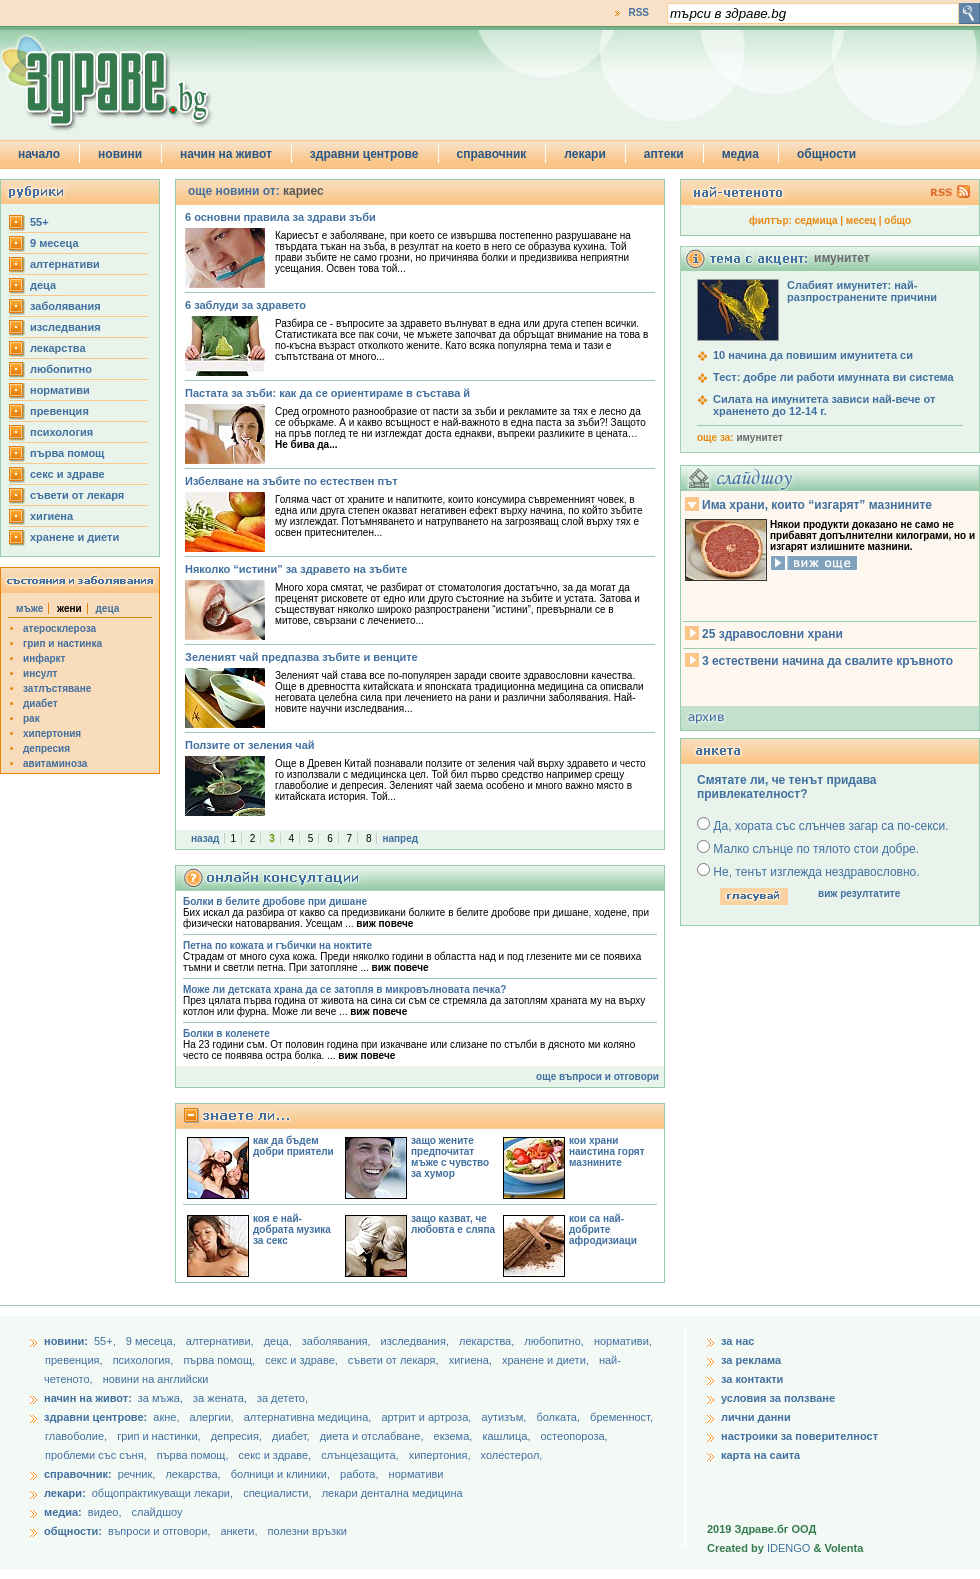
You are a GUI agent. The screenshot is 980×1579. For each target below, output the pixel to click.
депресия (46, 748)
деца (43, 285)
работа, (359, 1474)
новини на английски (156, 1379)
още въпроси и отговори (597, 1076)
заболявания (65, 306)
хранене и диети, (547, 1360)
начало (39, 154)
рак (31, 718)
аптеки (664, 154)
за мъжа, (160, 1398)
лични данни (756, 1417)
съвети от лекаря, (395, 1360)
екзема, (455, 1436)
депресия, (238, 1436)
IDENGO (788, 1548)
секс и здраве (67, 474)
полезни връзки (307, 1531)
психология (61, 432)
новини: (66, 1341)
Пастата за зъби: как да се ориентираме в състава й (327, 393)
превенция (59, 411)
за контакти (752, 1379)
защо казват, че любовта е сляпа (453, 1224)
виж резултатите (859, 893)
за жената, (220, 1398)
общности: (73, 1531)
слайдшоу (157, 1512)
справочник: (78, 1474)
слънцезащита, (361, 1455)
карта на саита (760, 1455)
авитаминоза (55, 763)
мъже (29, 608)
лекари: (65, 1493)
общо (897, 220)
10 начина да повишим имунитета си (813, 355)
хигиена (51, 516)
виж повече (384, 923)
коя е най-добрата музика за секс (292, 1229)
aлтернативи (65, 264)
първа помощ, (220, 1360)
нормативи (60, 390)
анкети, (238, 1531)
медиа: (63, 1512)
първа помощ (67, 453)
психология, (145, 1360)
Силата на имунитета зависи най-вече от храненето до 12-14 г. (824, 405)
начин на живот (226, 154)
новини (120, 154)
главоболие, (77, 1436)
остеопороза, (574, 1436)
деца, (279, 1341)
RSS (638, 12)
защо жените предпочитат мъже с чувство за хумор (450, 1157)
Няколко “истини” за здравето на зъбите (296, 569)
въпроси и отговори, (159, 1531)
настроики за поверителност (799, 1436)
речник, (137, 1474)
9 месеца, (152, 1341)
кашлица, (507, 1436)
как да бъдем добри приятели (293, 1146)
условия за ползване (778, 1398)
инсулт (40, 673)
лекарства (58, 348)
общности (826, 154)
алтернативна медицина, (309, 1417)
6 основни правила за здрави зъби (280, 217)
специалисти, (277, 1493)
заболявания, (338, 1341)
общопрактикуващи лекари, (162, 1493)
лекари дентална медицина (392, 1493)
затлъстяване (57, 688)
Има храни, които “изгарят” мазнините (817, 505)
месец (861, 220)
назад (205, 838)
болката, (559, 1417)
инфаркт (44, 658)
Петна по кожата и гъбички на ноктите (277, 945)
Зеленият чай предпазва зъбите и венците (301, 657)
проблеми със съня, (97, 1455)
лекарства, (488, 1341)
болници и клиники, (280, 1474)
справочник (492, 154)
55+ (39, 222)
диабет (40, 703)
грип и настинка (62, 643)
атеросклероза (59, 628)
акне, (167, 1417)
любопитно (61, 369)
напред (400, 838)
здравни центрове (364, 154)
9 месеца (54, 243)
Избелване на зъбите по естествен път (291, 481)
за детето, (282, 1398)
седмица (816, 220)
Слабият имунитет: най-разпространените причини (862, 291)
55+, (106, 1341)
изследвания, (416, 1341)
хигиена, (472, 1360)
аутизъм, (505, 1417)
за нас (737, 1341)
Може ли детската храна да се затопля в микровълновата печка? (344, 989)
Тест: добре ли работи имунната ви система (833, 377)
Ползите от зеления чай (250, 745)
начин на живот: (88, 1398)
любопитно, (555, 1341)
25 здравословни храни (772, 634)
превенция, (75, 1360)
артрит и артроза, (427, 1417)
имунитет (759, 437)
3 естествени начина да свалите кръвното (827, 661)
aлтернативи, (221, 1341)
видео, (105, 1512)
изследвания (65, 327)
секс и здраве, (303, 1360)
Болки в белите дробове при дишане (275, 901)
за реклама (751, 1360)
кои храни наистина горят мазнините (607, 1151)
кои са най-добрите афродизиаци (603, 1229)
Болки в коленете (226, 1033)
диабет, (292, 1436)
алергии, (213, 1417)
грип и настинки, (160, 1436)
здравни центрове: (95, 1417)
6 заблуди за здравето (245, 305)
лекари (585, 154)
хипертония (52, 733)
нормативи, (623, 1341)
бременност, (621, 1417)
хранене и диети (74, 537)
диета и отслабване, (373, 1436)
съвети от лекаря (77, 495)
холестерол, (512, 1455)
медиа (740, 154)
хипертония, (441, 1455)
